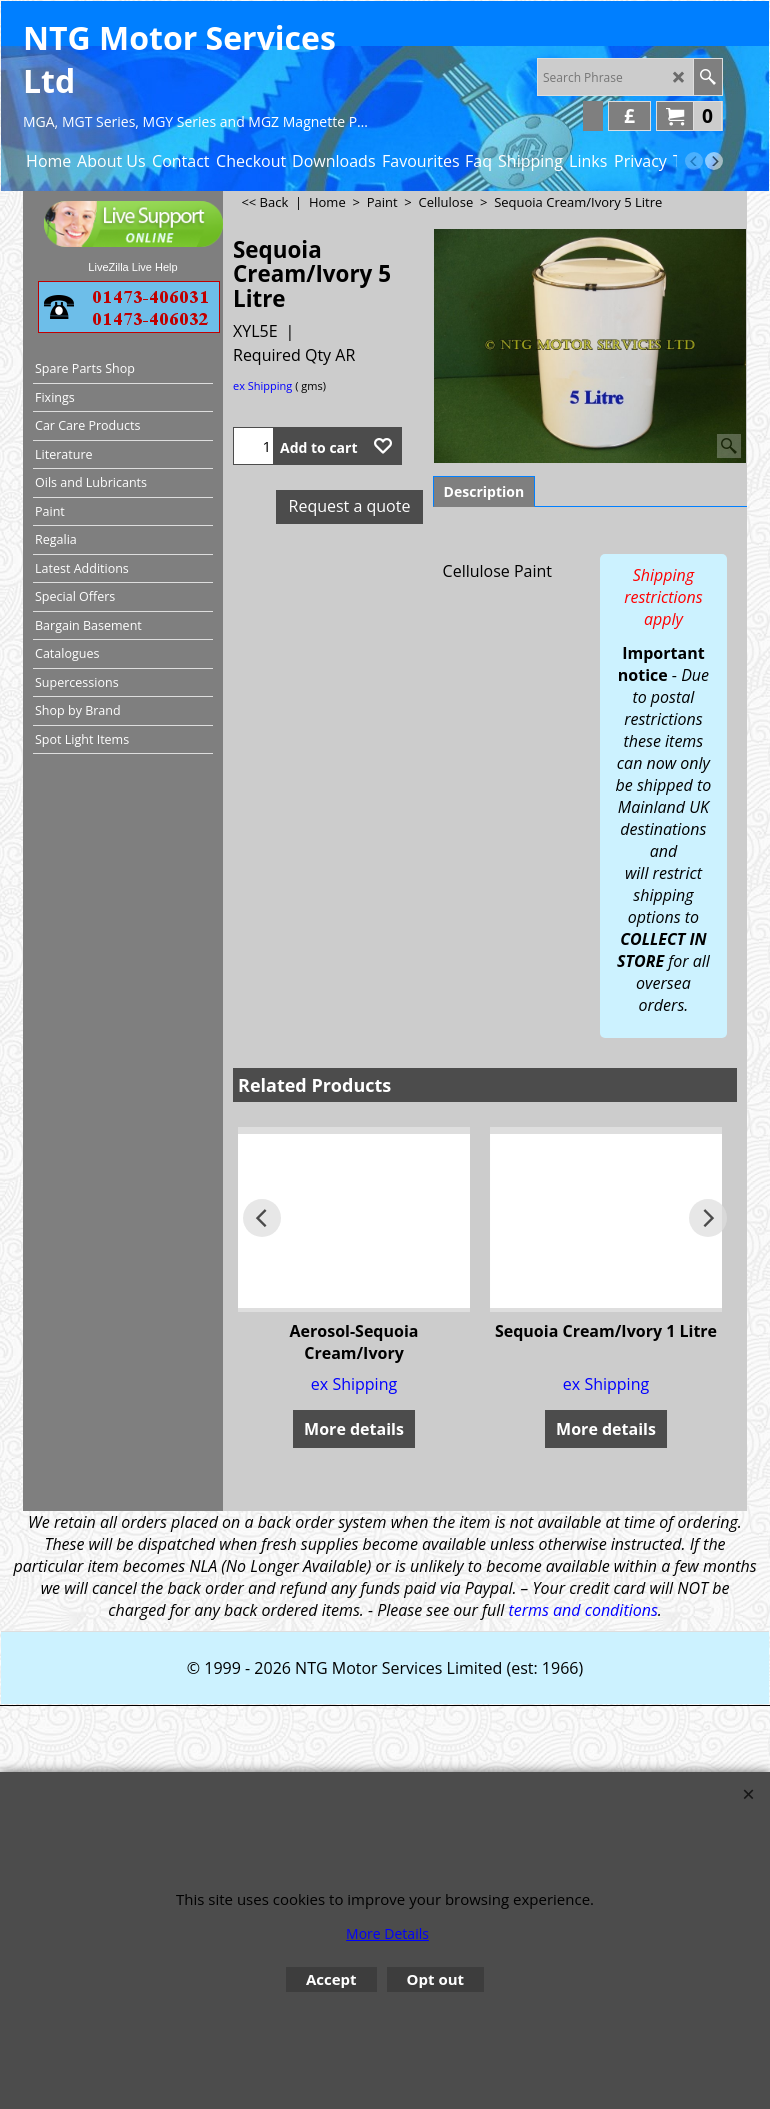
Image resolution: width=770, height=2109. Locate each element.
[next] (714, 161)
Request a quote (350, 506)
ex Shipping (262, 385)
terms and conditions (582, 1610)
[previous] (694, 161)
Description (484, 491)
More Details (387, 1933)
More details (354, 1429)
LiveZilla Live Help (132, 267)
